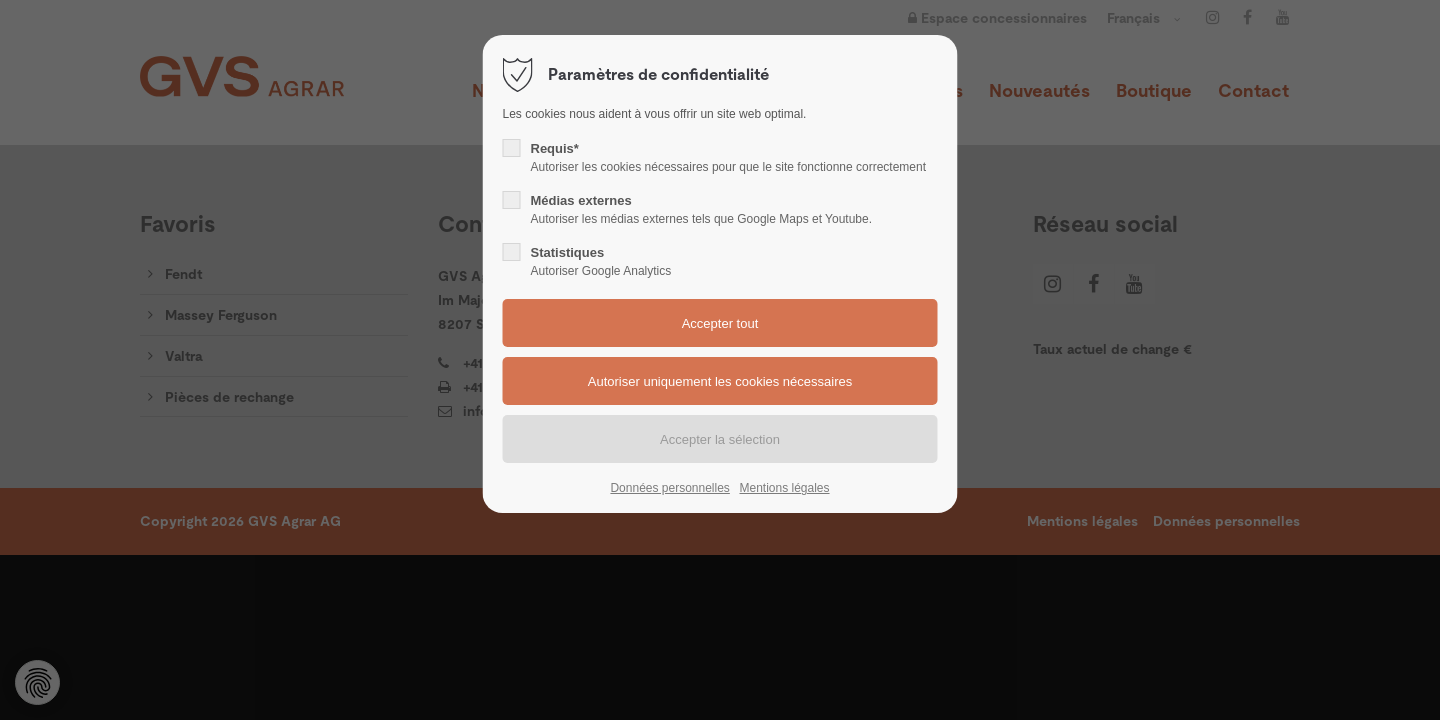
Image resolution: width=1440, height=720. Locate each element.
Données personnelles (669, 488)
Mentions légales (784, 488)
